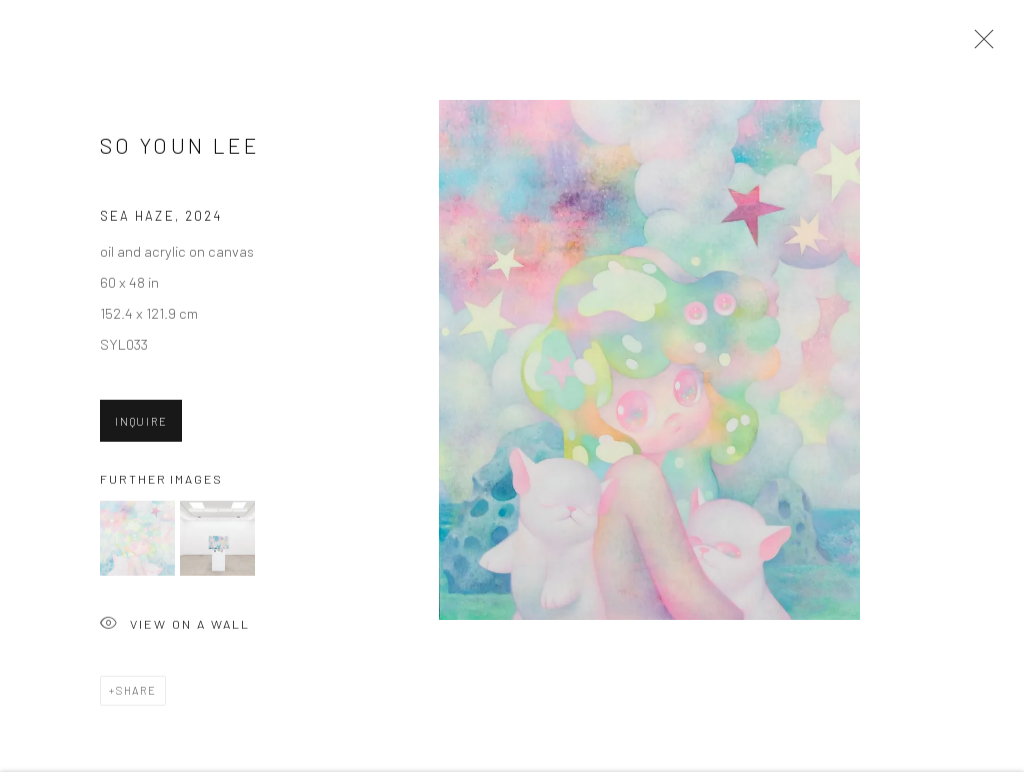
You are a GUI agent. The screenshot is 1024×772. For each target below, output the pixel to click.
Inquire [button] (141, 425)
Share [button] (136, 695)
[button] (137, 543)
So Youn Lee (179, 149)
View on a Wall (175, 630)
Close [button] (979, 45)
